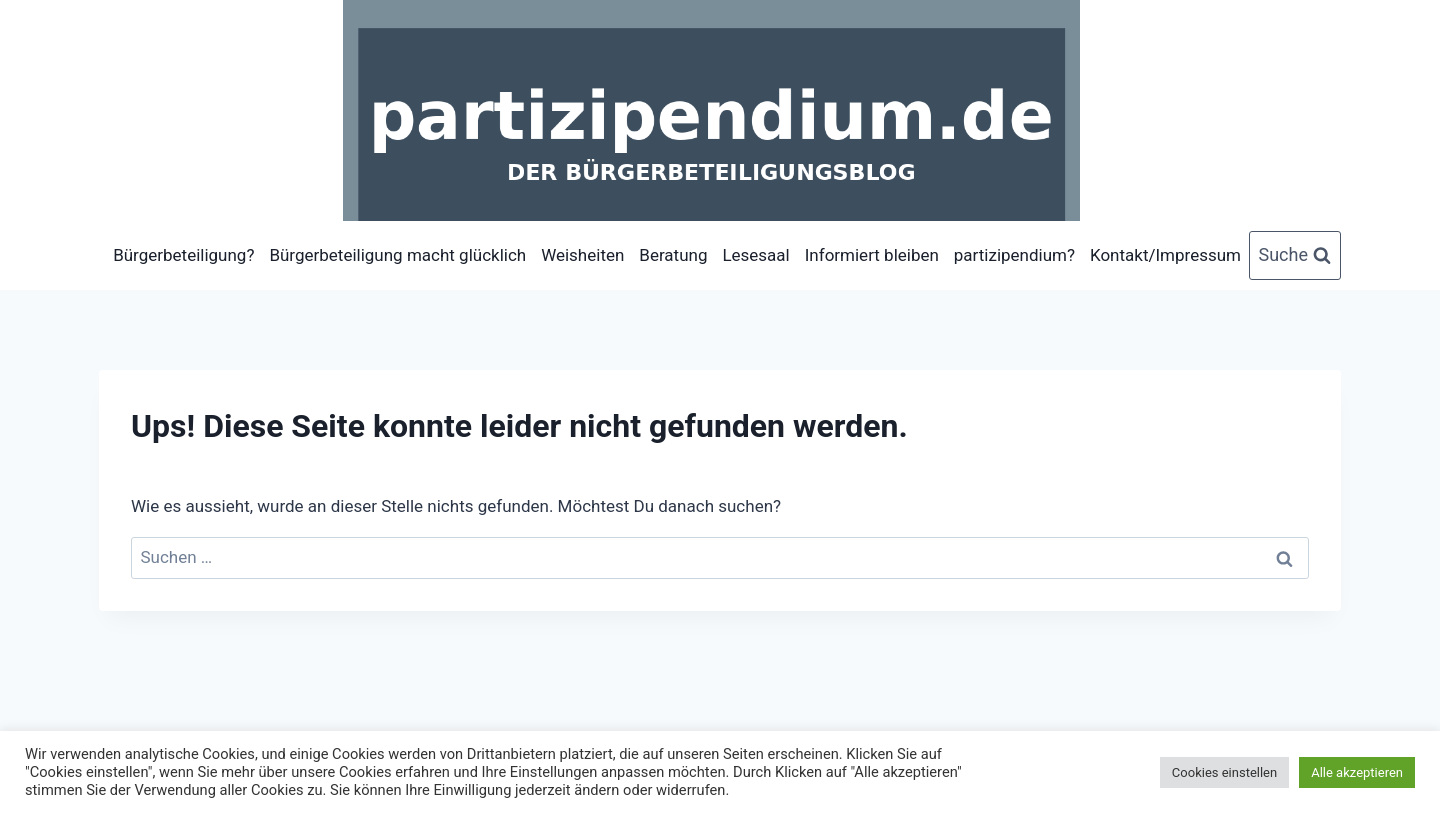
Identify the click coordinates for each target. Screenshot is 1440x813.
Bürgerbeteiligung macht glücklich (397, 255)
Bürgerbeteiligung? (183, 255)
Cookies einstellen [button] (1224, 772)
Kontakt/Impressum (1165, 255)
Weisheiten (582, 255)
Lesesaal (755, 255)
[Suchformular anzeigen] (1295, 255)
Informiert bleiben (872, 255)
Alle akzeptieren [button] (1357, 772)
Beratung (673, 255)
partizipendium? (1014, 255)
